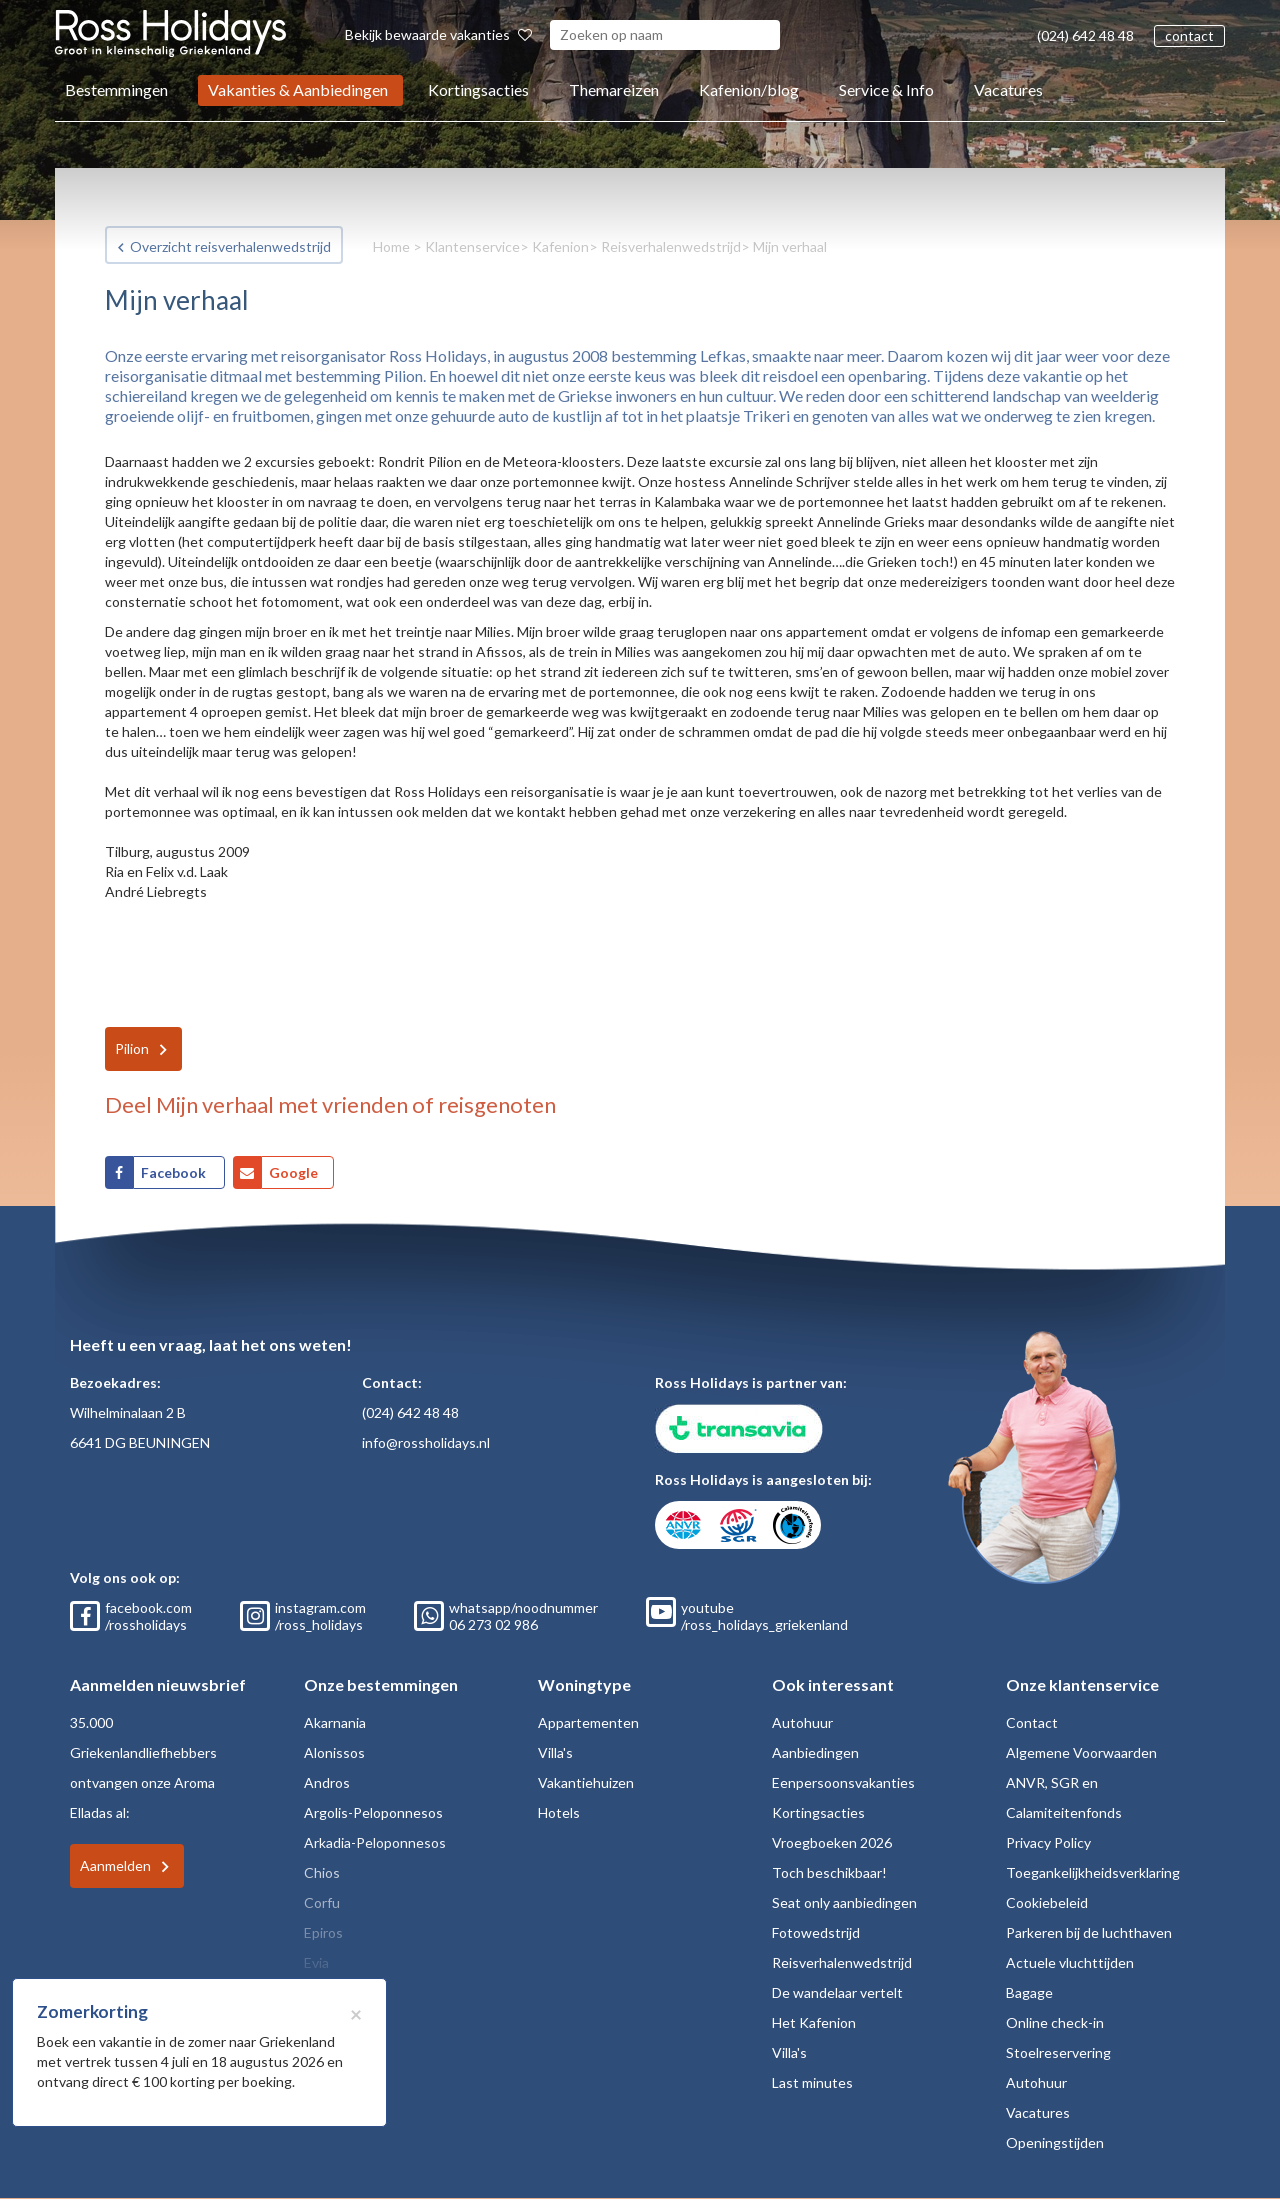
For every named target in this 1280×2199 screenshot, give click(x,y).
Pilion (132, 1048)
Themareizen (614, 89)
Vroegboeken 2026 (832, 1842)
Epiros (323, 1932)
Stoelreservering (1058, 2052)
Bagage (1029, 1992)
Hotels (559, 1812)
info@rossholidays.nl (426, 1442)
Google (293, 1172)
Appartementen (588, 1722)
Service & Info (886, 89)
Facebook (175, 1172)
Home (391, 246)
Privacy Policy (1048, 1842)
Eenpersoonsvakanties (843, 1782)
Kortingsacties (478, 89)
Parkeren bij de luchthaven (1089, 1932)
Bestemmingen (116, 89)
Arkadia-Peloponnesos (375, 1842)
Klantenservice (472, 246)
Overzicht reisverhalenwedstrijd (230, 246)
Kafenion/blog (749, 89)
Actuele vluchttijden (1070, 1962)
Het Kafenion (814, 2022)
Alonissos (334, 1752)
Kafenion (560, 246)
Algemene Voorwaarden (1081, 1752)
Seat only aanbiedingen (844, 1902)
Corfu (322, 1902)
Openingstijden (1055, 2142)
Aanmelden (115, 1865)
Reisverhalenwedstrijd (671, 246)
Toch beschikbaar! (829, 1872)
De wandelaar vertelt (837, 1992)
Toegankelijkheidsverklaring (1093, 1872)
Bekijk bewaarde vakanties (438, 34)
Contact (1032, 1722)
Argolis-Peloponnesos (373, 1812)
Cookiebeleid (1047, 1902)
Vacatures (1008, 89)
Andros (327, 1782)
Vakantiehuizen (586, 1782)
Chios (322, 1872)
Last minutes (812, 2082)
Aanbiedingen (815, 1752)
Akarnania (335, 1722)
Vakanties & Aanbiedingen (298, 89)
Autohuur (802, 1722)
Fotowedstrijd (816, 1932)
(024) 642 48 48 (1085, 35)
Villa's (555, 1752)
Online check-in (1055, 2022)
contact (1189, 35)
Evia (316, 1962)
